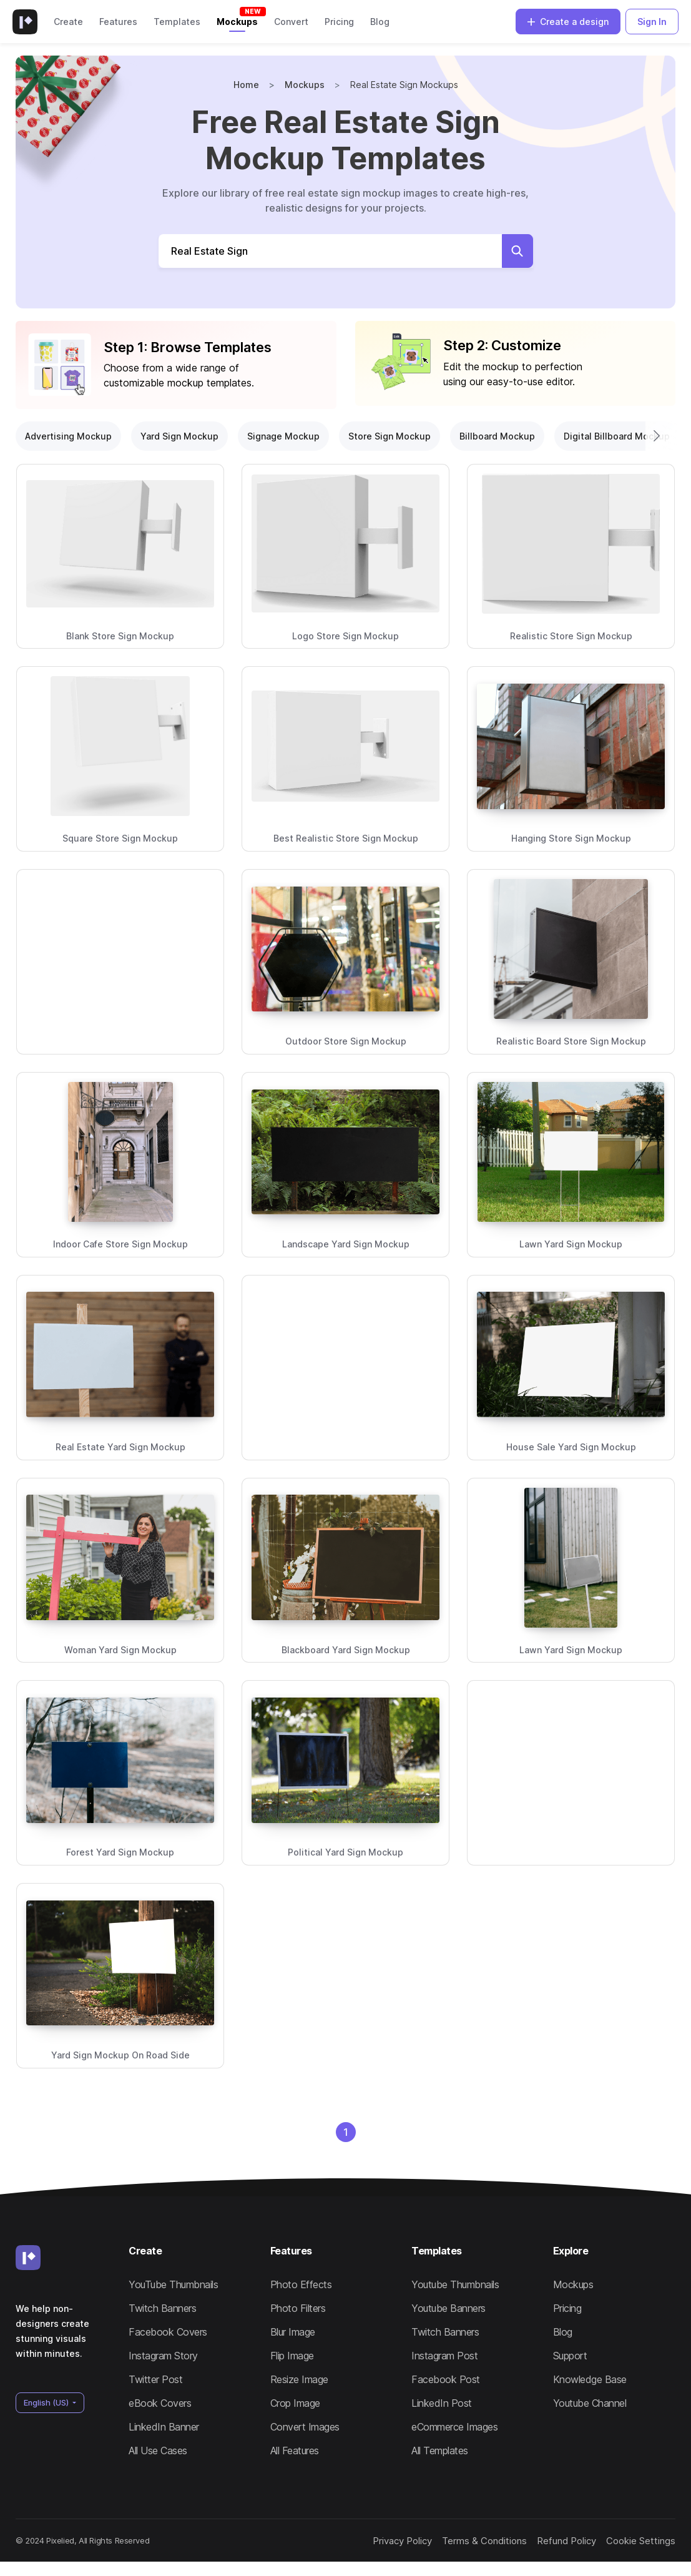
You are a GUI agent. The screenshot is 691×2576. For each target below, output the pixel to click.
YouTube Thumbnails (173, 2284)
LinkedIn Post (441, 2403)
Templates (177, 21)
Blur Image (292, 2332)
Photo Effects (301, 2284)
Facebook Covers (168, 2332)
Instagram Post (444, 2355)
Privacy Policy (374, 2547)
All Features (294, 2450)
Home (246, 84)
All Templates (439, 2450)
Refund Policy (547, 2547)
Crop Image (295, 2403)
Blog (380, 21)
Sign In (652, 21)
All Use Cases (158, 2450)
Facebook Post (445, 2379)
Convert (291, 21)
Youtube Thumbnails (455, 2284)
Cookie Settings (623, 2547)
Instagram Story (163, 2355)
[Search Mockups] (330, 251)
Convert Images (305, 2427)
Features (118, 21)
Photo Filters (298, 2308)
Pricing (339, 21)
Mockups (237, 21)
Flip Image (292, 2355)
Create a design (568, 21)
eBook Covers (160, 2403)
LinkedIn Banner (164, 2427)
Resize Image (299, 2379)
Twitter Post (155, 2379)
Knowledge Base (590, 2379)
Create (68, 21)
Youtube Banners (448, 2308)
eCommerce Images (454, 2427)
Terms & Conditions (457, 2547)
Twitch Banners (162, 2308)
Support (570, 2355)
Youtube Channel (590, 2403)
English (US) (47, 2402)
